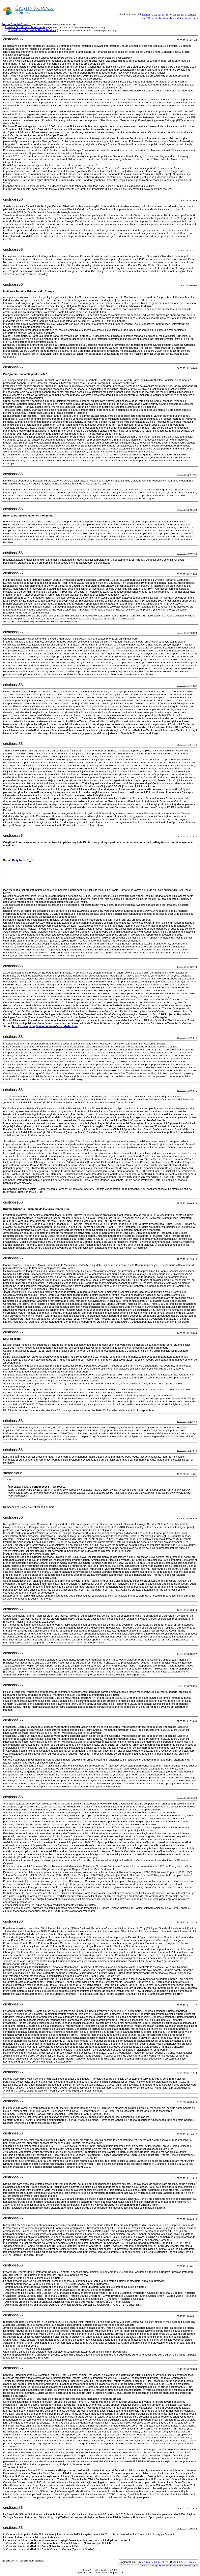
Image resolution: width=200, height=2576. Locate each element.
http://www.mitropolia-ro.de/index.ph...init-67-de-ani (44, 621)
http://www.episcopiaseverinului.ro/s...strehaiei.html (44, 1026)
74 (159, 14)
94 (182, 14)
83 (167, 14)
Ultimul (191, 14)
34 (155, 14)
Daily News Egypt (23, 860)
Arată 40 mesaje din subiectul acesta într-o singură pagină (170, 18)
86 (178, 14)
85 (174, 14)
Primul (146, 14)
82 (163, 14)
